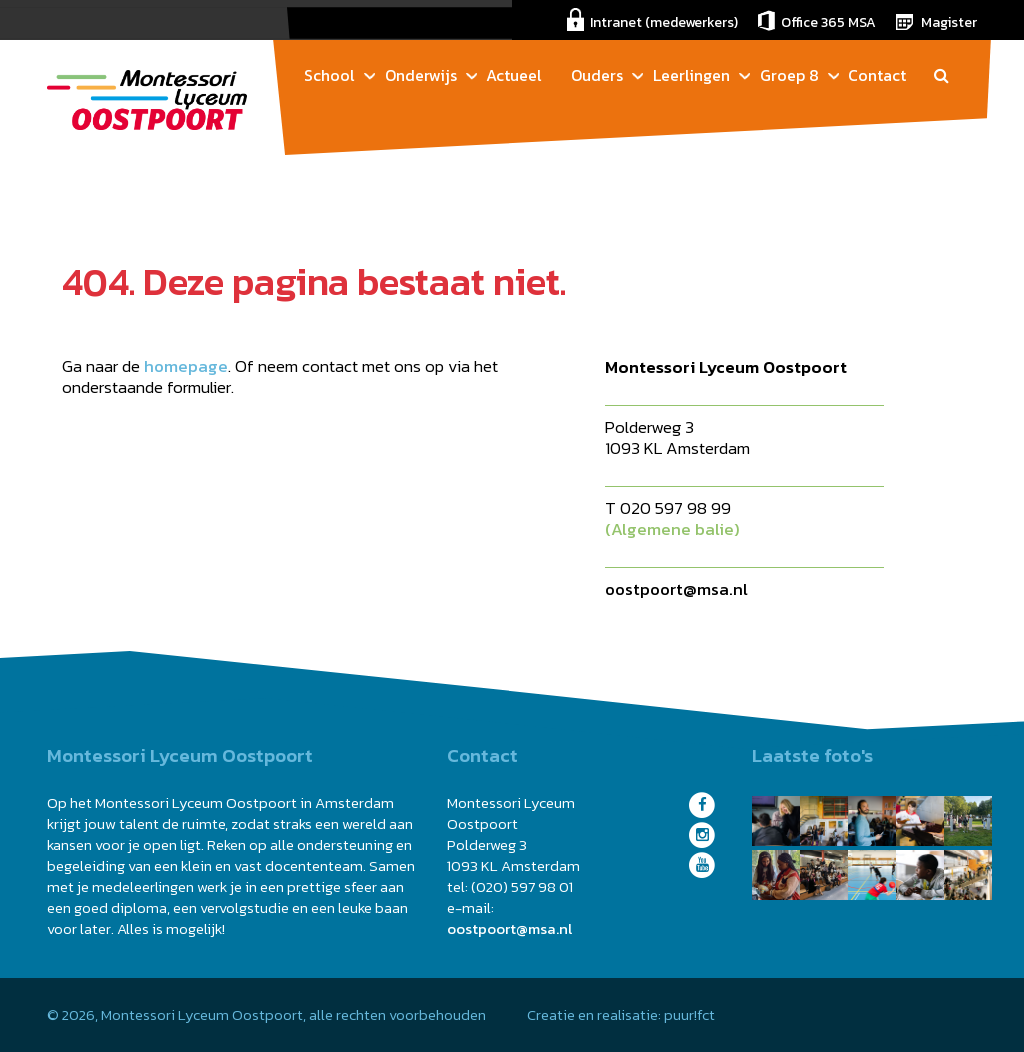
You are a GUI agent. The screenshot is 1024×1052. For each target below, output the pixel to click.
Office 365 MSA (828, 22)
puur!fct (689, 1014)
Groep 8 (789, 75)
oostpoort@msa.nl (676, 589)
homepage (186, 366)
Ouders (597, 75)
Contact (877, 75)
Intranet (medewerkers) (664, 22)
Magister (949, 22)
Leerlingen (691, 75)
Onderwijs (421, 75)
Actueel (514, 75)
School (329, 75)
